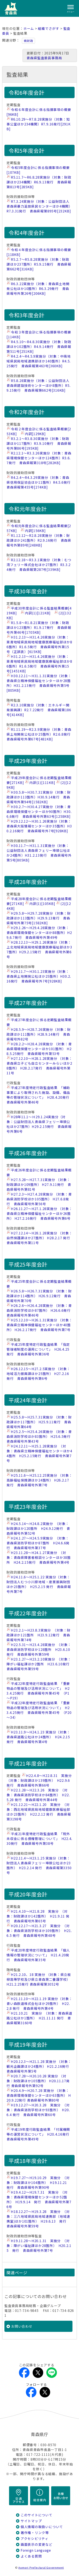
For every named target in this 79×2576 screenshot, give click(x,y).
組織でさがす (48, 28)
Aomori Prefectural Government (41, 2567)
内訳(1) (38, 613)
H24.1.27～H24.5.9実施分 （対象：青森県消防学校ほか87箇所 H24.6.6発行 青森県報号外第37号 (38, 1543)
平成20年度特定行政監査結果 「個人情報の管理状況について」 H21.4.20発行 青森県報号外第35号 (38, 1955)
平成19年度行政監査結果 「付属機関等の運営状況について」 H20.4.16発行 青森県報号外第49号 (40, 2134)
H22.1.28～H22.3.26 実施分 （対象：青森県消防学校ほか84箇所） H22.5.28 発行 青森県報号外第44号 (38, 1795)
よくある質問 (31, 2556)
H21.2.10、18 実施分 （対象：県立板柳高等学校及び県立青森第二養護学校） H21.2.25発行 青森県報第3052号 (39, 1979)
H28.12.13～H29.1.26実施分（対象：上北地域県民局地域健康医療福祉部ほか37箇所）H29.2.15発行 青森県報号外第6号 (39, 949)
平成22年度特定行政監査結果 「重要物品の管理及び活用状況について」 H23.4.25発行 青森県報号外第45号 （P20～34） (39, 1710)
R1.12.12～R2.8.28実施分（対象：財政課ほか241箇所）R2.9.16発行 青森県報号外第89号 (39, 540)
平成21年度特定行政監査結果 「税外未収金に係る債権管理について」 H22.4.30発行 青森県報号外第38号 (39, 1838)
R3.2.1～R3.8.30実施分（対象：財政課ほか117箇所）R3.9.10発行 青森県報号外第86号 (39, 443)
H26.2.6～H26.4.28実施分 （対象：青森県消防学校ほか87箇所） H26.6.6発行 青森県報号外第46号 (40, 1310)
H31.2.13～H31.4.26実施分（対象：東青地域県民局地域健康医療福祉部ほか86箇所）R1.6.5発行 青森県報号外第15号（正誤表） (39, 644)
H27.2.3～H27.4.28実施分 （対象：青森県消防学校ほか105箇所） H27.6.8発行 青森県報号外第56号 (39, 1199)
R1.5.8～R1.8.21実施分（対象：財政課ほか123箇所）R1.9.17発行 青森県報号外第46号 (39, 627)
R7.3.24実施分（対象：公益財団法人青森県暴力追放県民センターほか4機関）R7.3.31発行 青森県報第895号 (39, 206)
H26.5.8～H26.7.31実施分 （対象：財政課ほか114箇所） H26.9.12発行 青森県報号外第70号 (39, 1296)
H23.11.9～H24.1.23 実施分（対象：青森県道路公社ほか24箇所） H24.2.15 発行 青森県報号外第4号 (38, 1737)
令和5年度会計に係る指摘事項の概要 (38, 170)
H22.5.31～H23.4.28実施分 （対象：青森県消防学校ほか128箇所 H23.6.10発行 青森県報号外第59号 (39, 1649)
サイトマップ (31, 2520)
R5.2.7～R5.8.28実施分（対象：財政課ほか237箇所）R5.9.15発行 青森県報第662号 (39, 264)
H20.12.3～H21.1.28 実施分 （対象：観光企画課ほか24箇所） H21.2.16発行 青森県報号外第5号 (39, 2066)
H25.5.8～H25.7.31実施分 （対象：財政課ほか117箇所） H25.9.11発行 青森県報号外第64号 (39, 1422)
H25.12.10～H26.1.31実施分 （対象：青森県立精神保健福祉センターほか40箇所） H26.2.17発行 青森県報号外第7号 (40, 1325)
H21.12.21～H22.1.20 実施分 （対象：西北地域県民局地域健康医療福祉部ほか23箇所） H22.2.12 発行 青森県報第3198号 (39, 1811)
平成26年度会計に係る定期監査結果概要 (39, 1172)
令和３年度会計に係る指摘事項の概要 (39, 334)
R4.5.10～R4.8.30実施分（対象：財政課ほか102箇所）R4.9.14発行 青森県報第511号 (39, 346)
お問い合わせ (21, 2326)
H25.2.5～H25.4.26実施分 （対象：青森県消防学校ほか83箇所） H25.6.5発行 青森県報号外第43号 (40, 1436)
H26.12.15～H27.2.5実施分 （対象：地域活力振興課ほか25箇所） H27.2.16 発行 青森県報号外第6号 (38, 1373)
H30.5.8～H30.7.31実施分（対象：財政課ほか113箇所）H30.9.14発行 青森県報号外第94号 (39, 797)
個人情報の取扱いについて (42, 2526)
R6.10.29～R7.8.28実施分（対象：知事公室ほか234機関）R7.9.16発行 (39, 124)
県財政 (28, 41)
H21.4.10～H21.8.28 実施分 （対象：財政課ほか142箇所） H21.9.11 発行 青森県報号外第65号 (38, 1916)
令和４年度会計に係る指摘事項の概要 (39, 252)
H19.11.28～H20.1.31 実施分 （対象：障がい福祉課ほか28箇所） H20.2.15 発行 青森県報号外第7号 (39, 2245)
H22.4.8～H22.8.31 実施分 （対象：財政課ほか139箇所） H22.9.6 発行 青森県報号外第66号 (41, 1780)
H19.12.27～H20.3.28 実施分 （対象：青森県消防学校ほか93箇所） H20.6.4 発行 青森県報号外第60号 (38, 2110)
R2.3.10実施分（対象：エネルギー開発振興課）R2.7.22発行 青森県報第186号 (39, 710)
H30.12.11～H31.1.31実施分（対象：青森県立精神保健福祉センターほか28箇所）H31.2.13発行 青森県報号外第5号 (39, 683)
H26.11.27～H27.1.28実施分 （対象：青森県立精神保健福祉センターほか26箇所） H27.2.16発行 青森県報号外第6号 (40, 1213)
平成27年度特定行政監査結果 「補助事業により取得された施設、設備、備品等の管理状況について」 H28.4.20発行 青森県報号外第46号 (40, 1095)
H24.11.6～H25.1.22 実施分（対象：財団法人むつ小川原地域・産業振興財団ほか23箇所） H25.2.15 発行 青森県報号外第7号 (39, 1584)
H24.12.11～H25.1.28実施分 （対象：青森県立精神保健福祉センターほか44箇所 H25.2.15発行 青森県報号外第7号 (39, 1453)
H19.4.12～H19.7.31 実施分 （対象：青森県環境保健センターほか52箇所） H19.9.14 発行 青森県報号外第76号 (39, 2199)
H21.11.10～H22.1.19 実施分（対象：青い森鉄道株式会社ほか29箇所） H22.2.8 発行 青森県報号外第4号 (39, 2003)
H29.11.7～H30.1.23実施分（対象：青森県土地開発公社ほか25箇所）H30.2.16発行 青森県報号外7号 (39, 976)
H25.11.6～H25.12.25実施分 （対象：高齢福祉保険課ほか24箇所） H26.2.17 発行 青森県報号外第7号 (39, 1480)
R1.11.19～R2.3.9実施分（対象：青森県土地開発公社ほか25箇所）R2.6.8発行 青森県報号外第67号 (40, 734)
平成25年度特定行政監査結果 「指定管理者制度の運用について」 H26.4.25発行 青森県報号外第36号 (38, 1349)
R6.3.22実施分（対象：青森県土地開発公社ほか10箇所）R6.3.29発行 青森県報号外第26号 (38, 288)
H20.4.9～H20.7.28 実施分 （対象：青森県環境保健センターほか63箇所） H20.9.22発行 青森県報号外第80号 (39, 2095)
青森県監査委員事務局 (44, 57)
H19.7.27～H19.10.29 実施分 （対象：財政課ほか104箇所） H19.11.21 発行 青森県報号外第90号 (39, 2182)
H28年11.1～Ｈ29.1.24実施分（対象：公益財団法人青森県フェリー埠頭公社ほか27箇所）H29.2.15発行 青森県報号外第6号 (39, 1124)
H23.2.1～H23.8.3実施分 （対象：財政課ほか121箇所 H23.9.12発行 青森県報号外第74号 (39, 1635)
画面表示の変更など (36, 2544)
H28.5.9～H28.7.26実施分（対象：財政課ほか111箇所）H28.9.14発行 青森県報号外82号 (39, 1034)
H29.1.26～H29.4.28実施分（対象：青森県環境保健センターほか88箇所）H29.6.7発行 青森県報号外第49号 (39, 932)
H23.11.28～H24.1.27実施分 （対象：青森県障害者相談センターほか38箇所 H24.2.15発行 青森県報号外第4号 (40, 1557)
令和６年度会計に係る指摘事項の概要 (39, 112)
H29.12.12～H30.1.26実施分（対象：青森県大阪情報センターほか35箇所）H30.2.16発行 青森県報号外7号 (39, 826)
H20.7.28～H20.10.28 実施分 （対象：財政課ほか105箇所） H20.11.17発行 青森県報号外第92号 (38, 2081)
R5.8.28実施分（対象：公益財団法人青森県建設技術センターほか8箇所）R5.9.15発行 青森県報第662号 (39, 385)
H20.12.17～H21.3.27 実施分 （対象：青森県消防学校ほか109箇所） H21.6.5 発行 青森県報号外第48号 (39, 1930)
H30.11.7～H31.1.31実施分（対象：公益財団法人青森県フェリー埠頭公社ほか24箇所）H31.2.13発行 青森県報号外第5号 (39, 853)
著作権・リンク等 (35, 2532)
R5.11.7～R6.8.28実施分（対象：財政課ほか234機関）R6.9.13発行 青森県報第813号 (39, 182)
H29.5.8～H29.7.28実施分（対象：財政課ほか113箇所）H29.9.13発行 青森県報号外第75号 (39, 918)
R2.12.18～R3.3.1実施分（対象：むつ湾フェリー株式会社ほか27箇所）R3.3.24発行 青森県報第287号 (39, 564)
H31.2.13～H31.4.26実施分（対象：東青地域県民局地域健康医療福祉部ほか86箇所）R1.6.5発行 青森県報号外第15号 (39, 663)
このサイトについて (36, 2515)
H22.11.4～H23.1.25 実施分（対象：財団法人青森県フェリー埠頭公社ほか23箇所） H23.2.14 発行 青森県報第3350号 (39, 1865)
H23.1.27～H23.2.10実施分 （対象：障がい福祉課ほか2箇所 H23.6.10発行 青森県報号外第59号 (40, 1664)
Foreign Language (36, 2550)
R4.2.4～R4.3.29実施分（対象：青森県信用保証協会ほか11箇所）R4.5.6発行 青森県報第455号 (40, 482)
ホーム (28, 28)
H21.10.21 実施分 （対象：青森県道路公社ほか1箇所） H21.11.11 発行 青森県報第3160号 (39, 2018)
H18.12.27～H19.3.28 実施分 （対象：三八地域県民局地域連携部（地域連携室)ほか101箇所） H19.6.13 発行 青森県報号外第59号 (38, 2218)
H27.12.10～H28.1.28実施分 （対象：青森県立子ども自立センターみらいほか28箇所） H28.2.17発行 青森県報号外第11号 (39, 1065)
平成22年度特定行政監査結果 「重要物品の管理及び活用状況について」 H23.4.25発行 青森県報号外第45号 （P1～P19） (38, 1690)
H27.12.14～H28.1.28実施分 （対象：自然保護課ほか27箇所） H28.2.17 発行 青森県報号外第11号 (40, 1238)
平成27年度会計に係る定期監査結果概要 (39, 1022)
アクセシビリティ (34, 2538)
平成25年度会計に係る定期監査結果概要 (39, 1284)
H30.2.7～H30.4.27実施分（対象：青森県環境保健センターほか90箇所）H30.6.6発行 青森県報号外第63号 (39, 811)
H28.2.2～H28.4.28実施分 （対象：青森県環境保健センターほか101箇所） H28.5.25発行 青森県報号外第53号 (39, 1049)
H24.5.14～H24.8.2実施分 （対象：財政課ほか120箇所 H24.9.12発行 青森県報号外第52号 (38, 1528)
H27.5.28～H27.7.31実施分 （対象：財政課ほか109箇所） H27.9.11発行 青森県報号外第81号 (39, 1184)
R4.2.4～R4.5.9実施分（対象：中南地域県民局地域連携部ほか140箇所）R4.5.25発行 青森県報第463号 (39, 361)
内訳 (35, 433)
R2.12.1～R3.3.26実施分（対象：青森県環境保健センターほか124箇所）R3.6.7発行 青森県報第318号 (39, 458)
